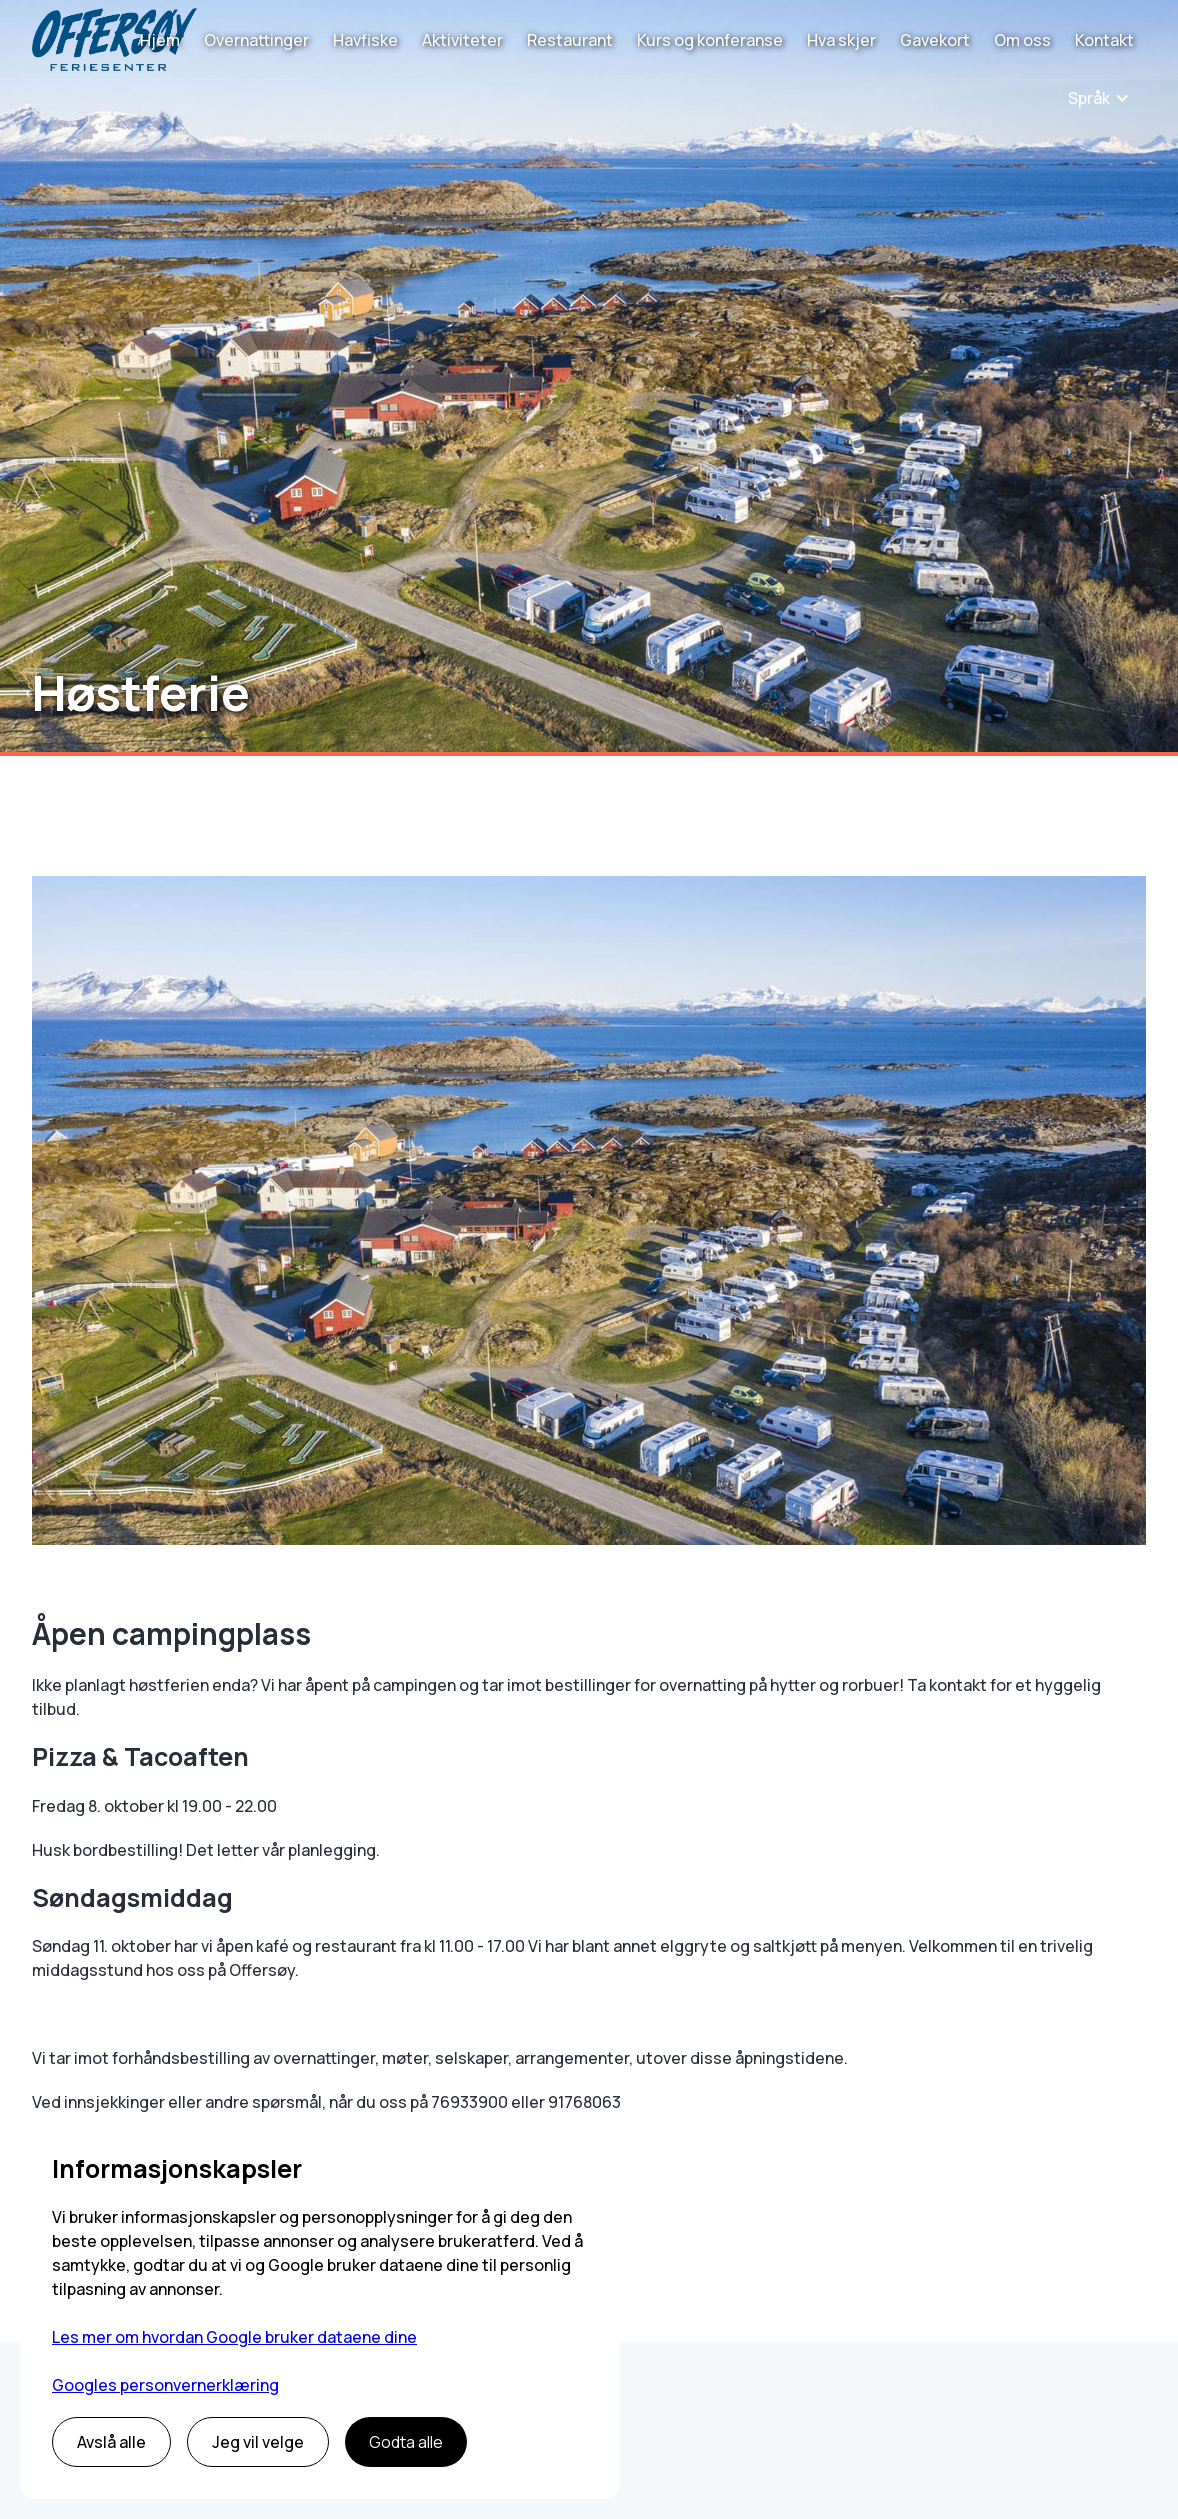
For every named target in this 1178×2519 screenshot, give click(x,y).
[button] (1099, 98)
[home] (114, 39)
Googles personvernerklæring (165, 2385)
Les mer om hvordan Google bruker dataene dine (234, 2337)
